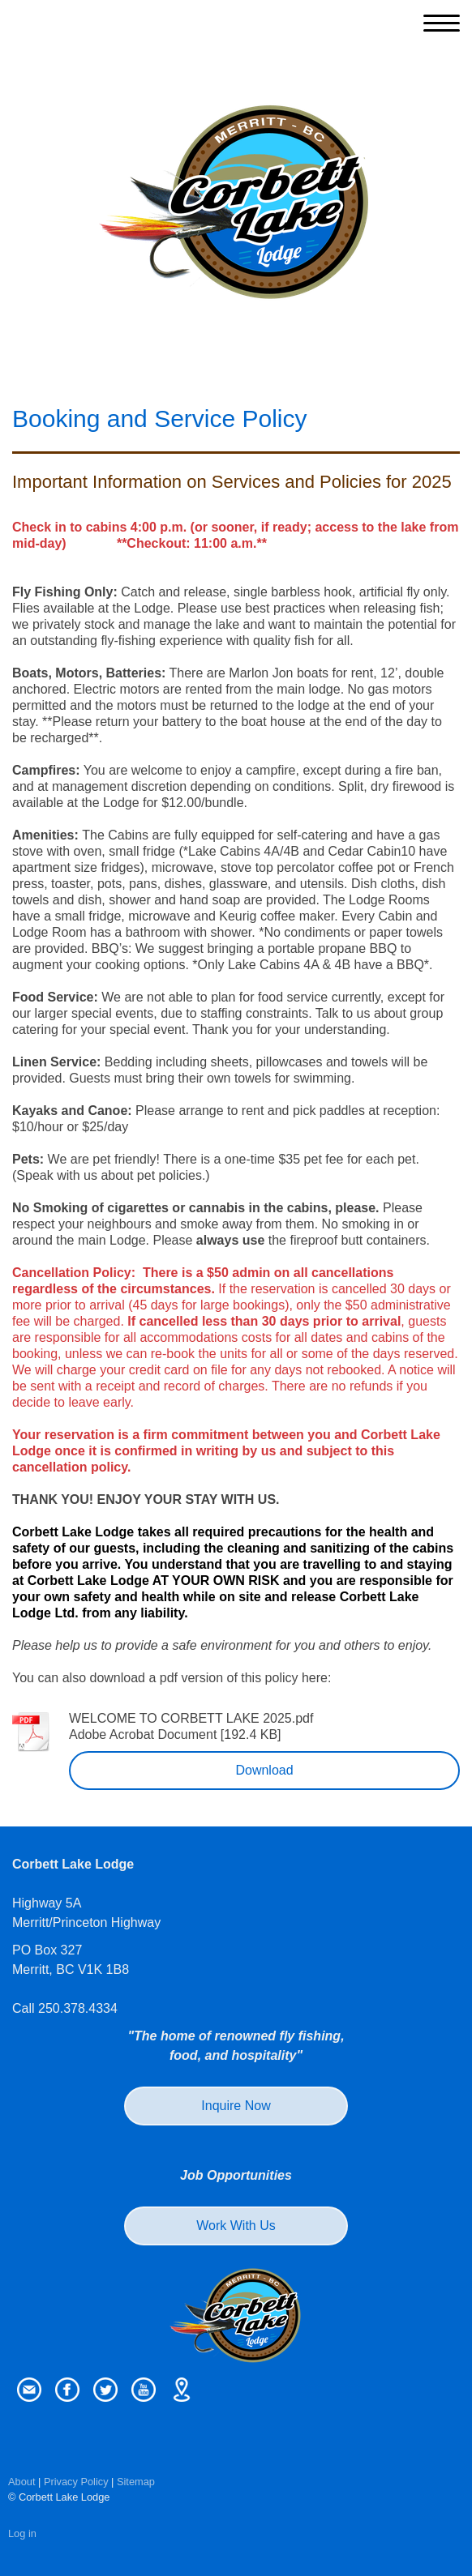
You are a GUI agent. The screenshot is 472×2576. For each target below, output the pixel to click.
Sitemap (136, 2482)
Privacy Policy (76, 2482)
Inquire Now (235, 2105)
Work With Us (235, 2225)
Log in (22, 2533)
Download (264, 1770)
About (21, 2482)
